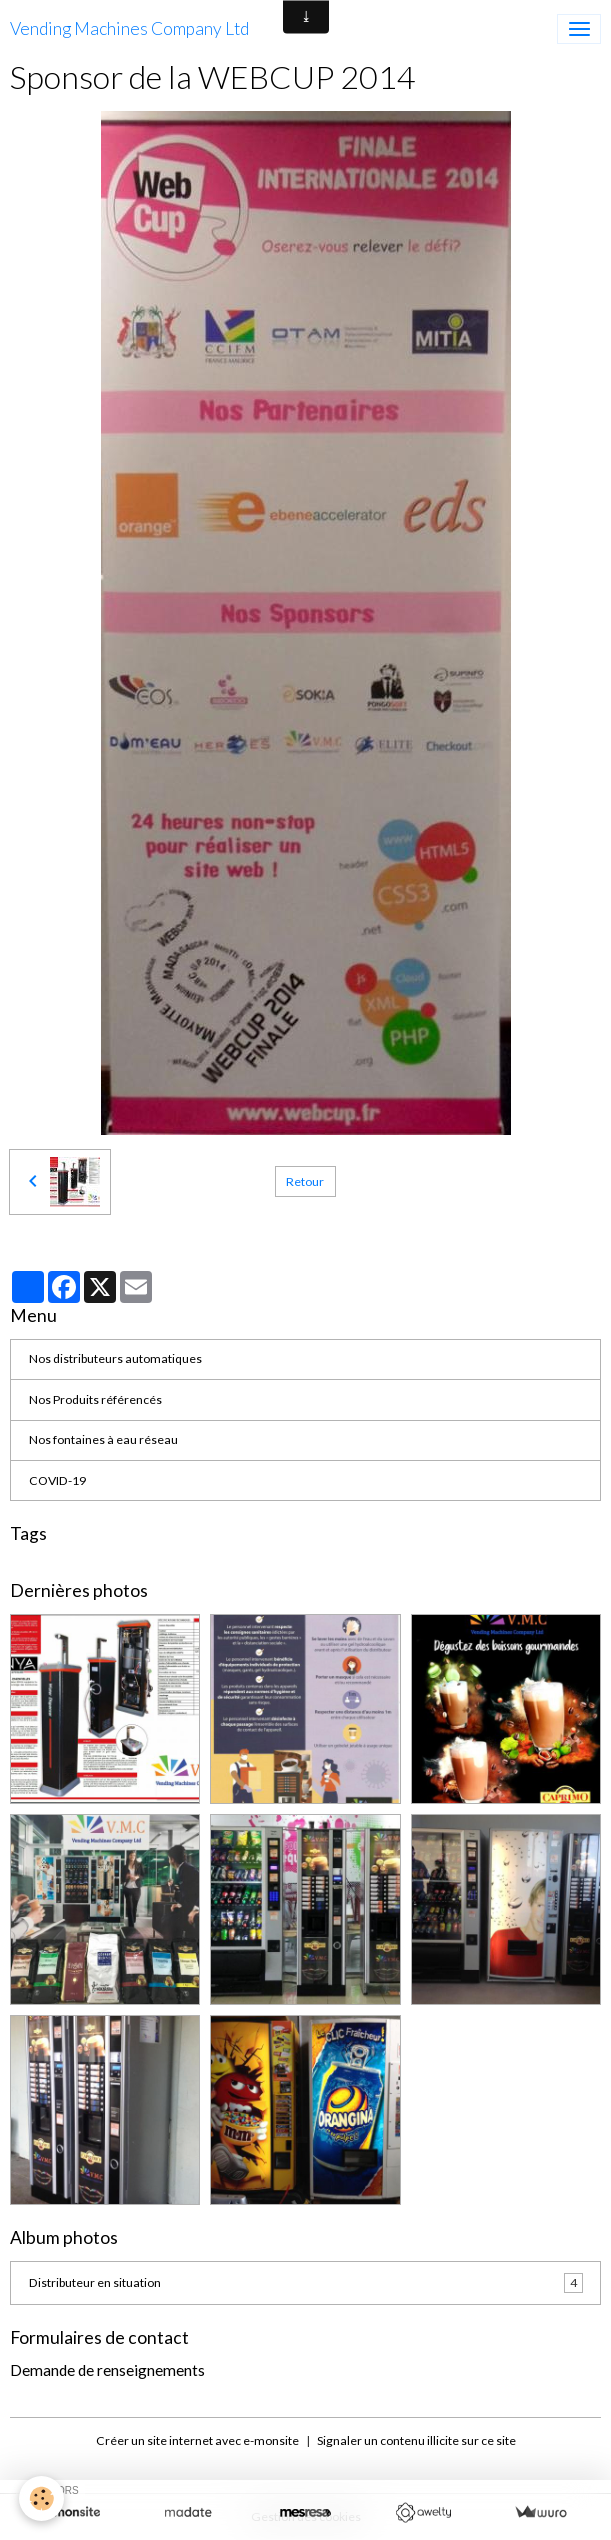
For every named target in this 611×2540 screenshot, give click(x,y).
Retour (305, 1181)
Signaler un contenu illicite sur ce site (416, 2440)
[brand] (129, 29)
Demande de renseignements (107, 2370)
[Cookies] (42, 2498)
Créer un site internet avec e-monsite (197, 2440)
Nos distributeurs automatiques (115, 1358)
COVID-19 (57, 1480)
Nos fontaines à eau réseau (103, 1439)
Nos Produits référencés (95, 1399)
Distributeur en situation (306, 2283)
